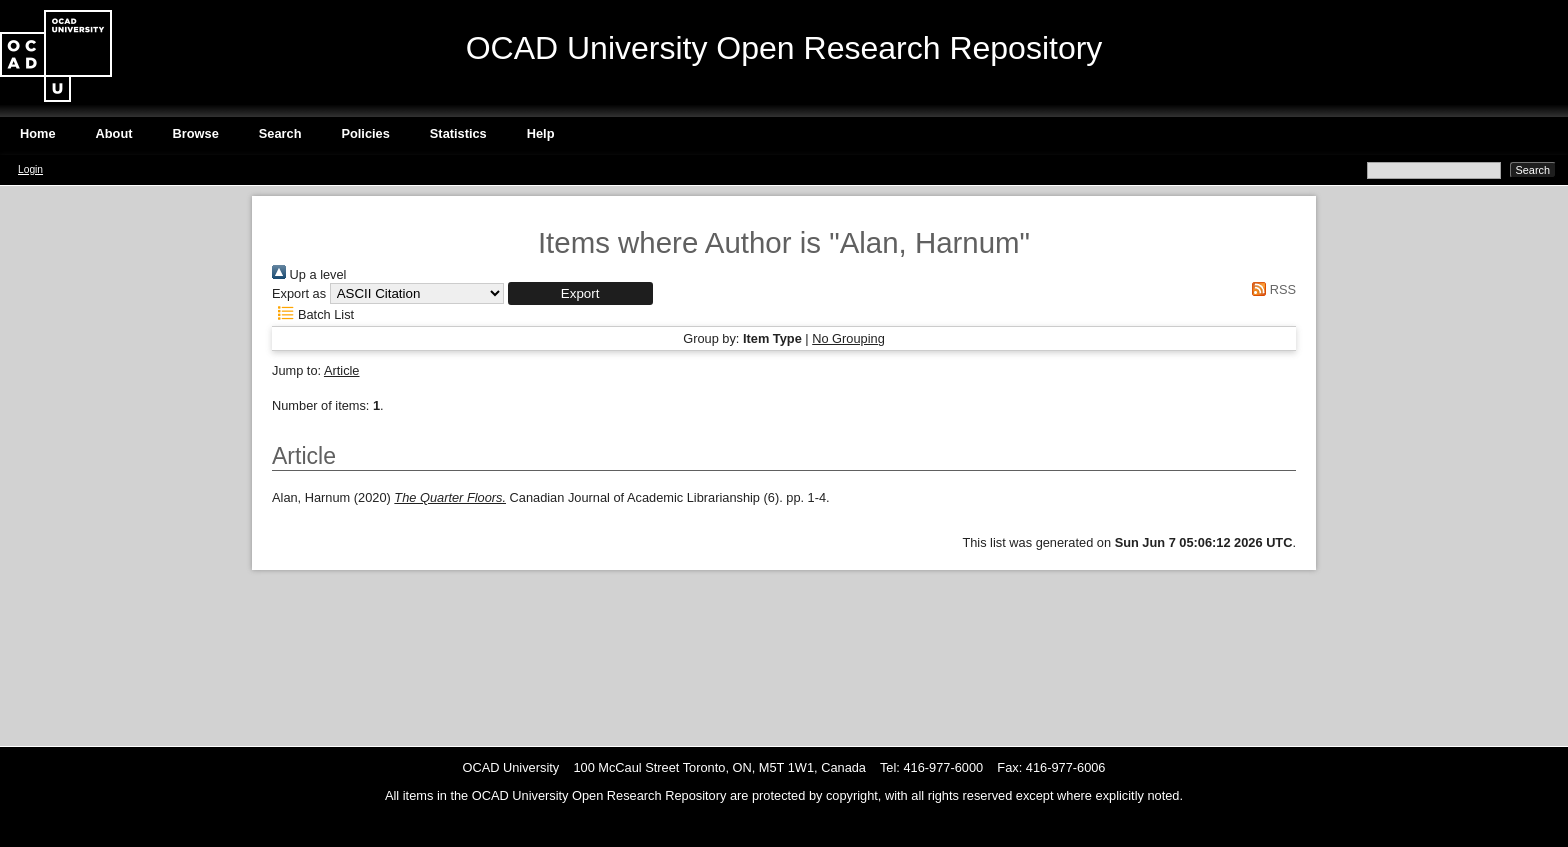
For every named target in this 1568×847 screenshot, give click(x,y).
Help (541, 133)
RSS (1271, 289)
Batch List (313, 314)
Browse (196, 133)
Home (38, 133)
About (114, 133)
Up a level (309, 274)
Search (280, 133)
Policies (365, 133)
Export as (299, 293)
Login (30, 169)
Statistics (458, 133)
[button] (580, 293)
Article (342, 370)
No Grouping (848, 338)
